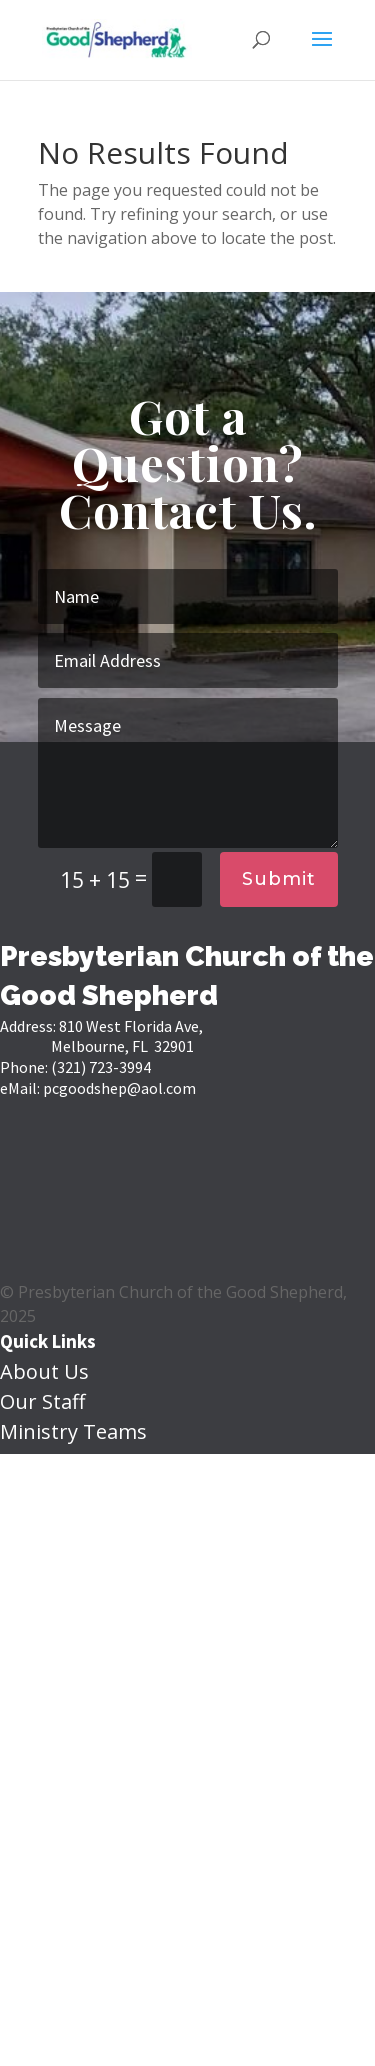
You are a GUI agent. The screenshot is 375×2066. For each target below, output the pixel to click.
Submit (279, 879)
